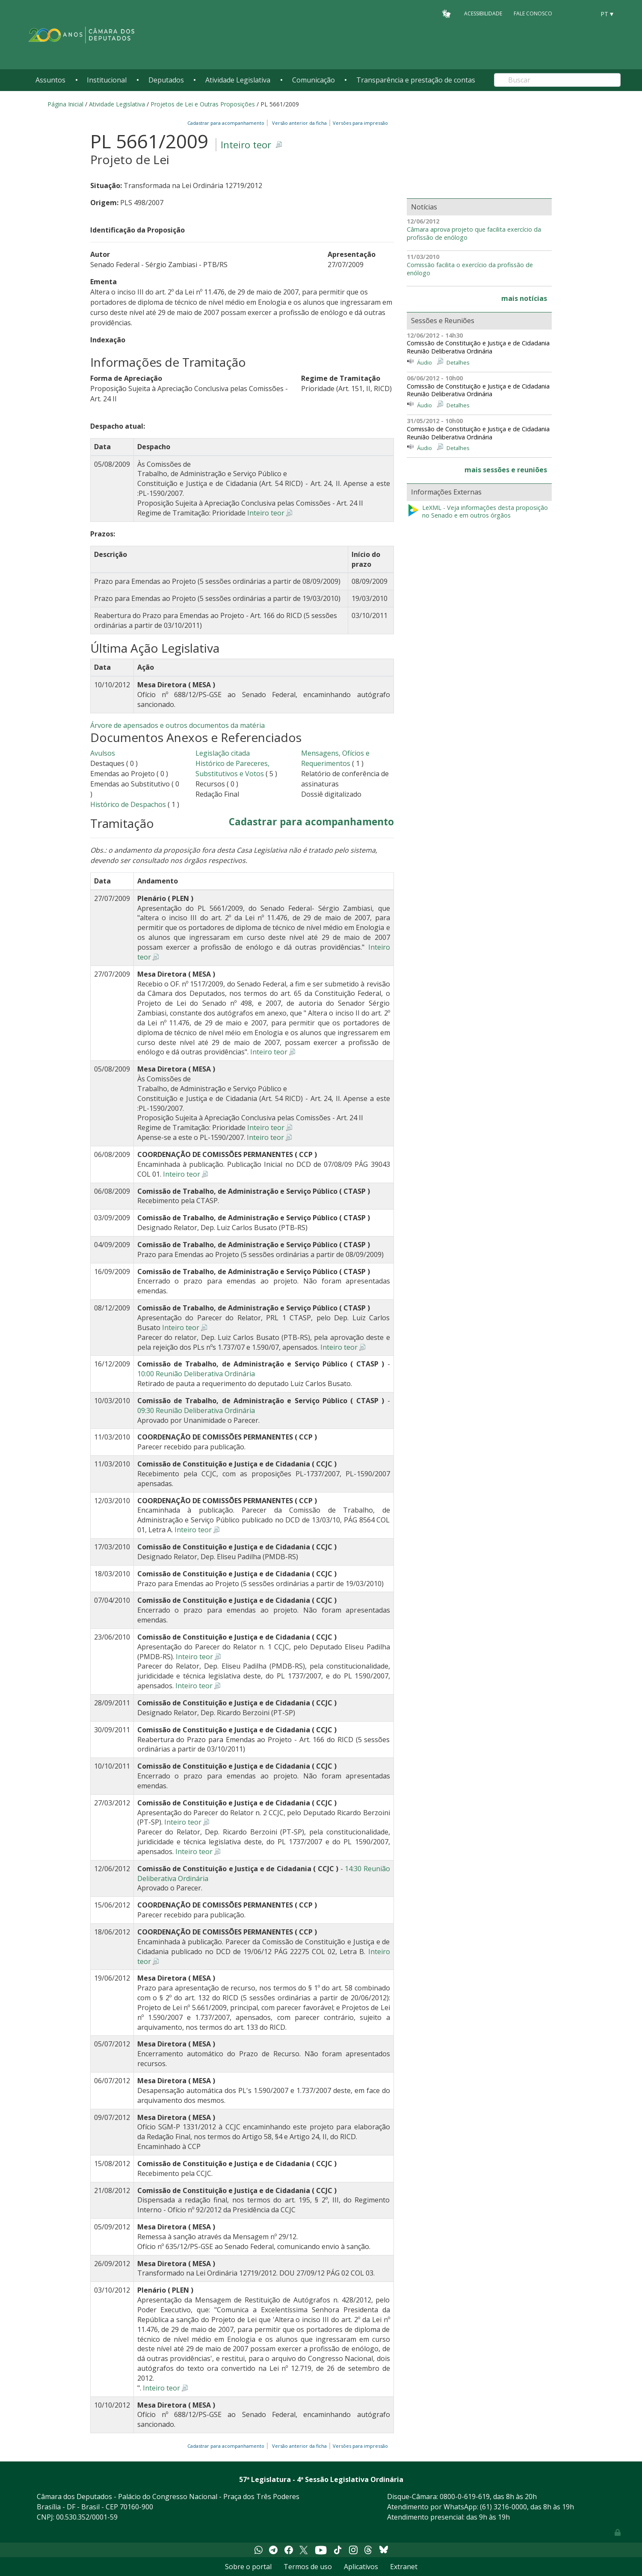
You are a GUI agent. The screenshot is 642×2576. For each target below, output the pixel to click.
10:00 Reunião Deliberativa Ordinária (196, 1373)
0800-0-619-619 (465, 2496)
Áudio (424, 362)
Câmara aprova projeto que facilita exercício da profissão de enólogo (474, 233)
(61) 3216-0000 (503, 2506)
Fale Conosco (533, 13)
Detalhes (458, 362)
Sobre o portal (248, 2566)
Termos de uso (308, 2566)
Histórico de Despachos (128, 804)
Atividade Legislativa (237, 80)
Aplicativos (361, 2566)
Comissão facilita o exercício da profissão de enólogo (470, 269)
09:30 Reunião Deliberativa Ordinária (196, 1410)
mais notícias (524, 298)
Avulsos (102, 753)
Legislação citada (222, 753)
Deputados (166, 80)
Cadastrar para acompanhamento (227, 123)
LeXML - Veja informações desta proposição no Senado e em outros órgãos (477, 512)
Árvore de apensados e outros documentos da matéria (177, 725)
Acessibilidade (483, 13)
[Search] (557, 80)
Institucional (107, 80)
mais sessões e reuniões (505, 469)
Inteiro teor (246, 144)
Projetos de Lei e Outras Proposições (203, 104)
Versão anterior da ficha (299, 123)
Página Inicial (65, 104)
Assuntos (50, 80)
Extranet (403, 2566)
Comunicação (313, 80)
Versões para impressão (359, 123)
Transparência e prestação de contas (415, 80)
